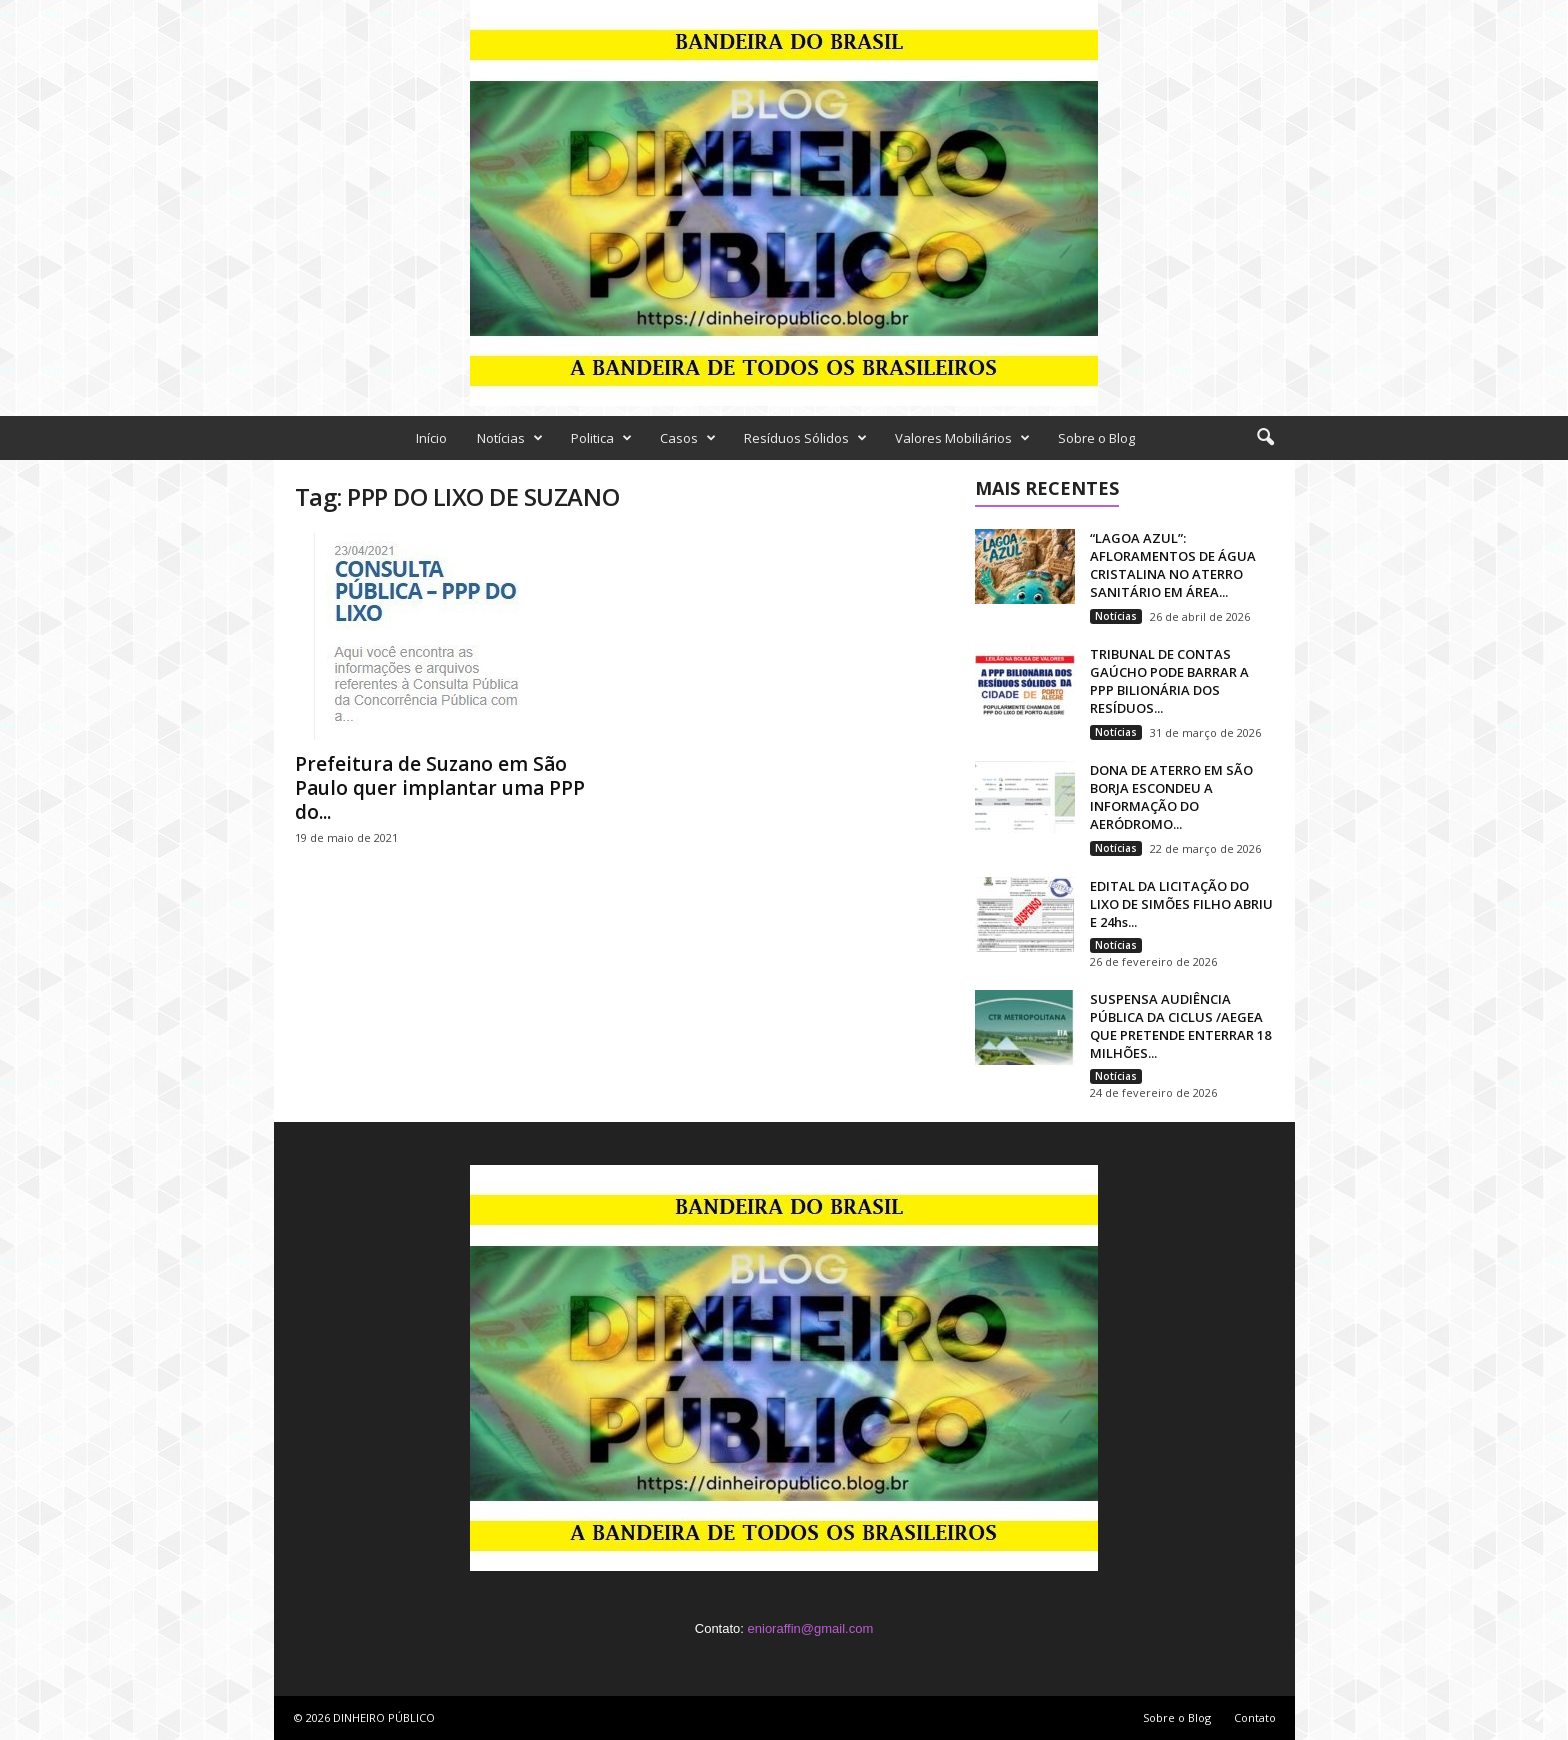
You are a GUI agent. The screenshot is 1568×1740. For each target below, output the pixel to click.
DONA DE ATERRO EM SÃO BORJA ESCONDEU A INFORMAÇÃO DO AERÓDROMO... (1171, 797)
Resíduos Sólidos (805, 438)
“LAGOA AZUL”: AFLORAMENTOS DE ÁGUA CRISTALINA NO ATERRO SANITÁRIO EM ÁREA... (1173, 565)
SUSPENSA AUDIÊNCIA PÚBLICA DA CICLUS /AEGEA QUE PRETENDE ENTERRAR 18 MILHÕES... (1180, 1026)
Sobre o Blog (1096, 438)
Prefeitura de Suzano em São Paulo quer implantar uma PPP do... (440, 788)
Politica (601, 438)
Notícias (510, 438)
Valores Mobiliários (962, 438)
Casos (688, 438)
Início (431, 438)
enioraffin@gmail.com (811, 1628)
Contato (1255, 1717)
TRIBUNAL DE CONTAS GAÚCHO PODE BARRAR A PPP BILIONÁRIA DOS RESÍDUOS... (1169, 681)
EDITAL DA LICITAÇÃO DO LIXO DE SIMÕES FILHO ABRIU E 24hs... (1181, 904)
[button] (1265, 438)
